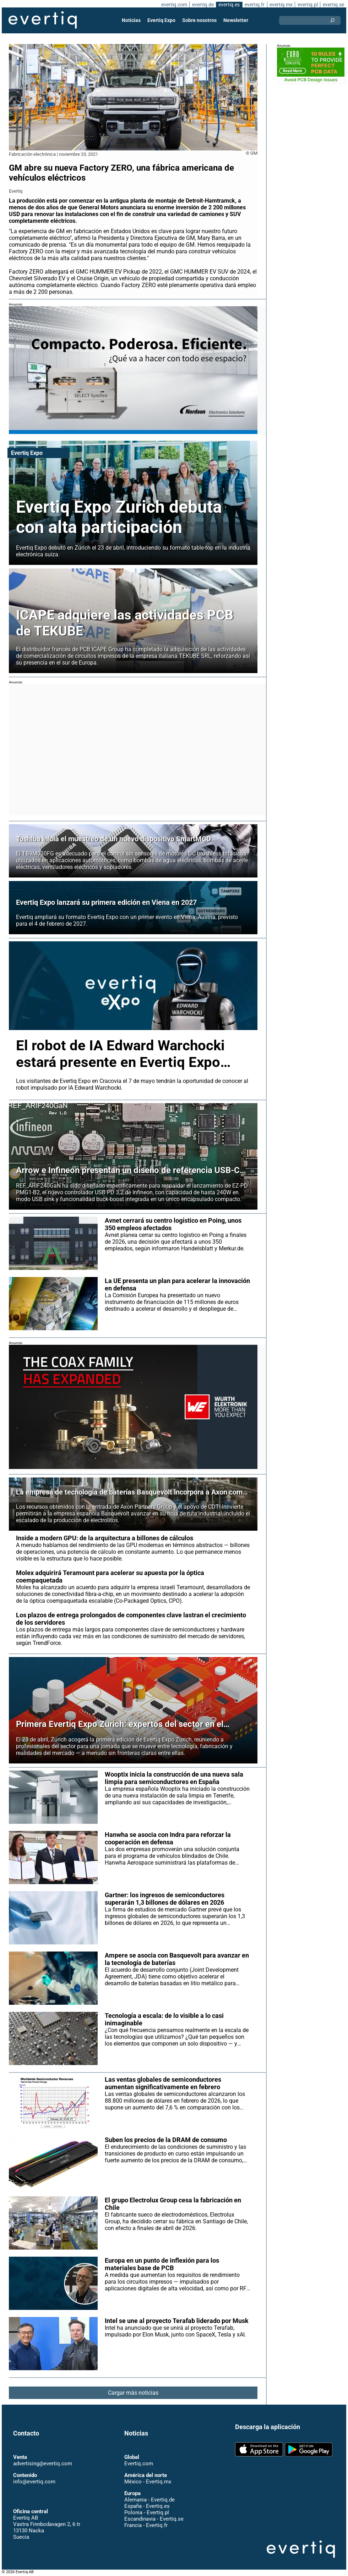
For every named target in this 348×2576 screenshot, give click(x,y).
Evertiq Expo (161, 20)
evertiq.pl (307, 4)
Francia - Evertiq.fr (145, 2525)
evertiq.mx (280, 4)
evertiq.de (202, 4)
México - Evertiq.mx (147, 2481)
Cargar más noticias (133, 2392)
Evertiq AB (43, 20)
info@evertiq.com (34, 2481)
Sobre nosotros (200, 20)
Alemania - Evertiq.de (149, 2500)
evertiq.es (228, 4)
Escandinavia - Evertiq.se (153, 2519)
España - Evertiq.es (146, 2506)
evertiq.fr (254, 4)
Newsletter (235, 20)
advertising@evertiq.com (42, 2463)
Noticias (132, 20)
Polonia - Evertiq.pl (146, 2512)
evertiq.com (173, 4)
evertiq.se (333, 4)
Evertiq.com (138, 2463)
